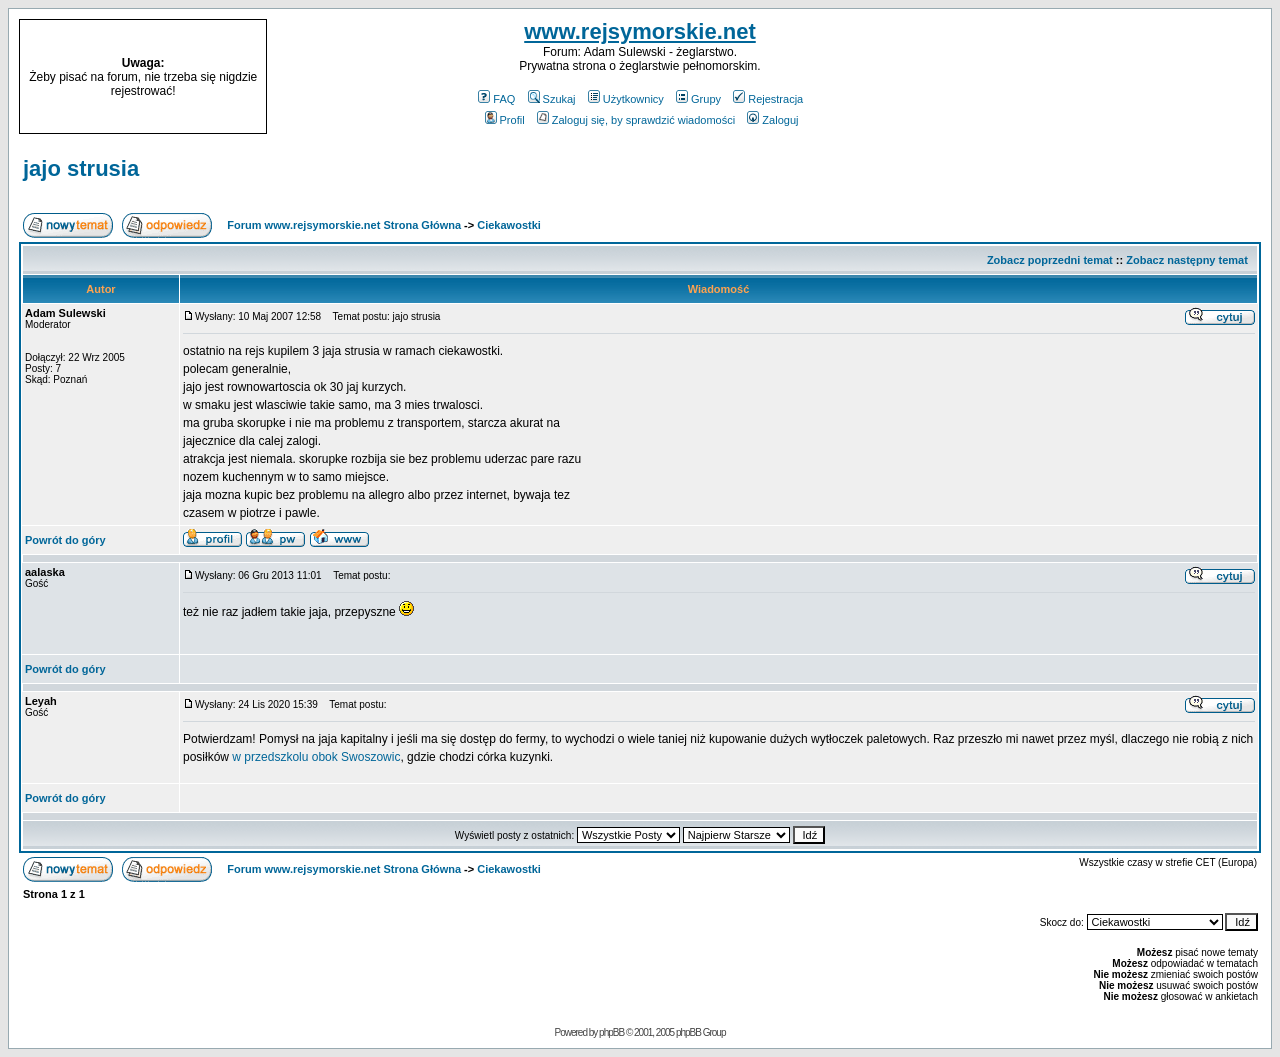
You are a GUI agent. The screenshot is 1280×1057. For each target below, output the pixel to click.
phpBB (611, 1032)
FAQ (496, 99)
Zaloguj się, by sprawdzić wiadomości (636, 120)
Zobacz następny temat (1187, 260)
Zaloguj (772, 120)
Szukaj (552, 99)
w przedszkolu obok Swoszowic (316, 757)
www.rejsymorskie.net (640, 31)
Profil (505, 120)
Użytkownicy (626, 99)
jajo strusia (81, 168)
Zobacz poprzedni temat (1050, 260)
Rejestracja (768, 99)
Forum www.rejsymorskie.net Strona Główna (344, 225)
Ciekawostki (509, 225)
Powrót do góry (65, 540)
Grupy (698, 99)
